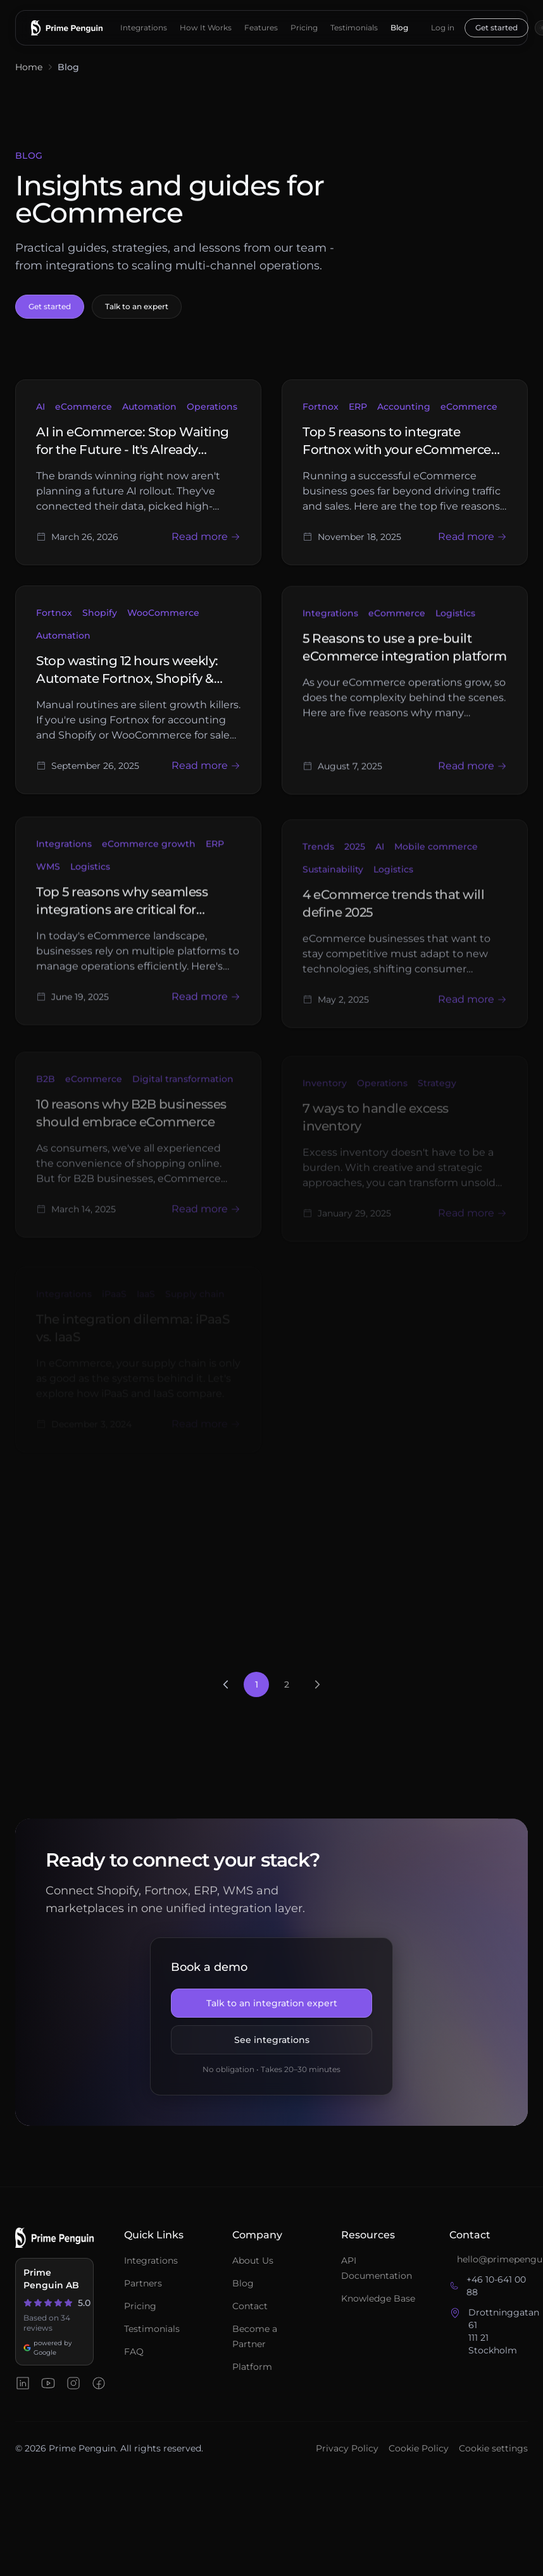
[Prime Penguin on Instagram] (73, 2383)
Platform (252, 2366)
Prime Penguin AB (51, 2279)
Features (261, 27)
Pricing (304, 27)
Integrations (143, 27)
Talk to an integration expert (271, 2003)
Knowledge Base (378, 2298)
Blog (399, 27)
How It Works (206, 27)
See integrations (271, 2039)
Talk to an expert (136, 306)
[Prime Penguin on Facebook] (98, 2383)
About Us (252, 2260)
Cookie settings (493, 2448)
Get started (496, 27)
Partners (143, 2283)
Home (28, 67)
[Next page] (317, 1684)
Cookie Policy (419, 2448)
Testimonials (354, 27)
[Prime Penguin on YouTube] (48, 2383)
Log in (442, 27)
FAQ (134, 2351)
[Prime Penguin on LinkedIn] (22, 2383)
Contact (250, 2306)
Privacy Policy (347, 2448)
